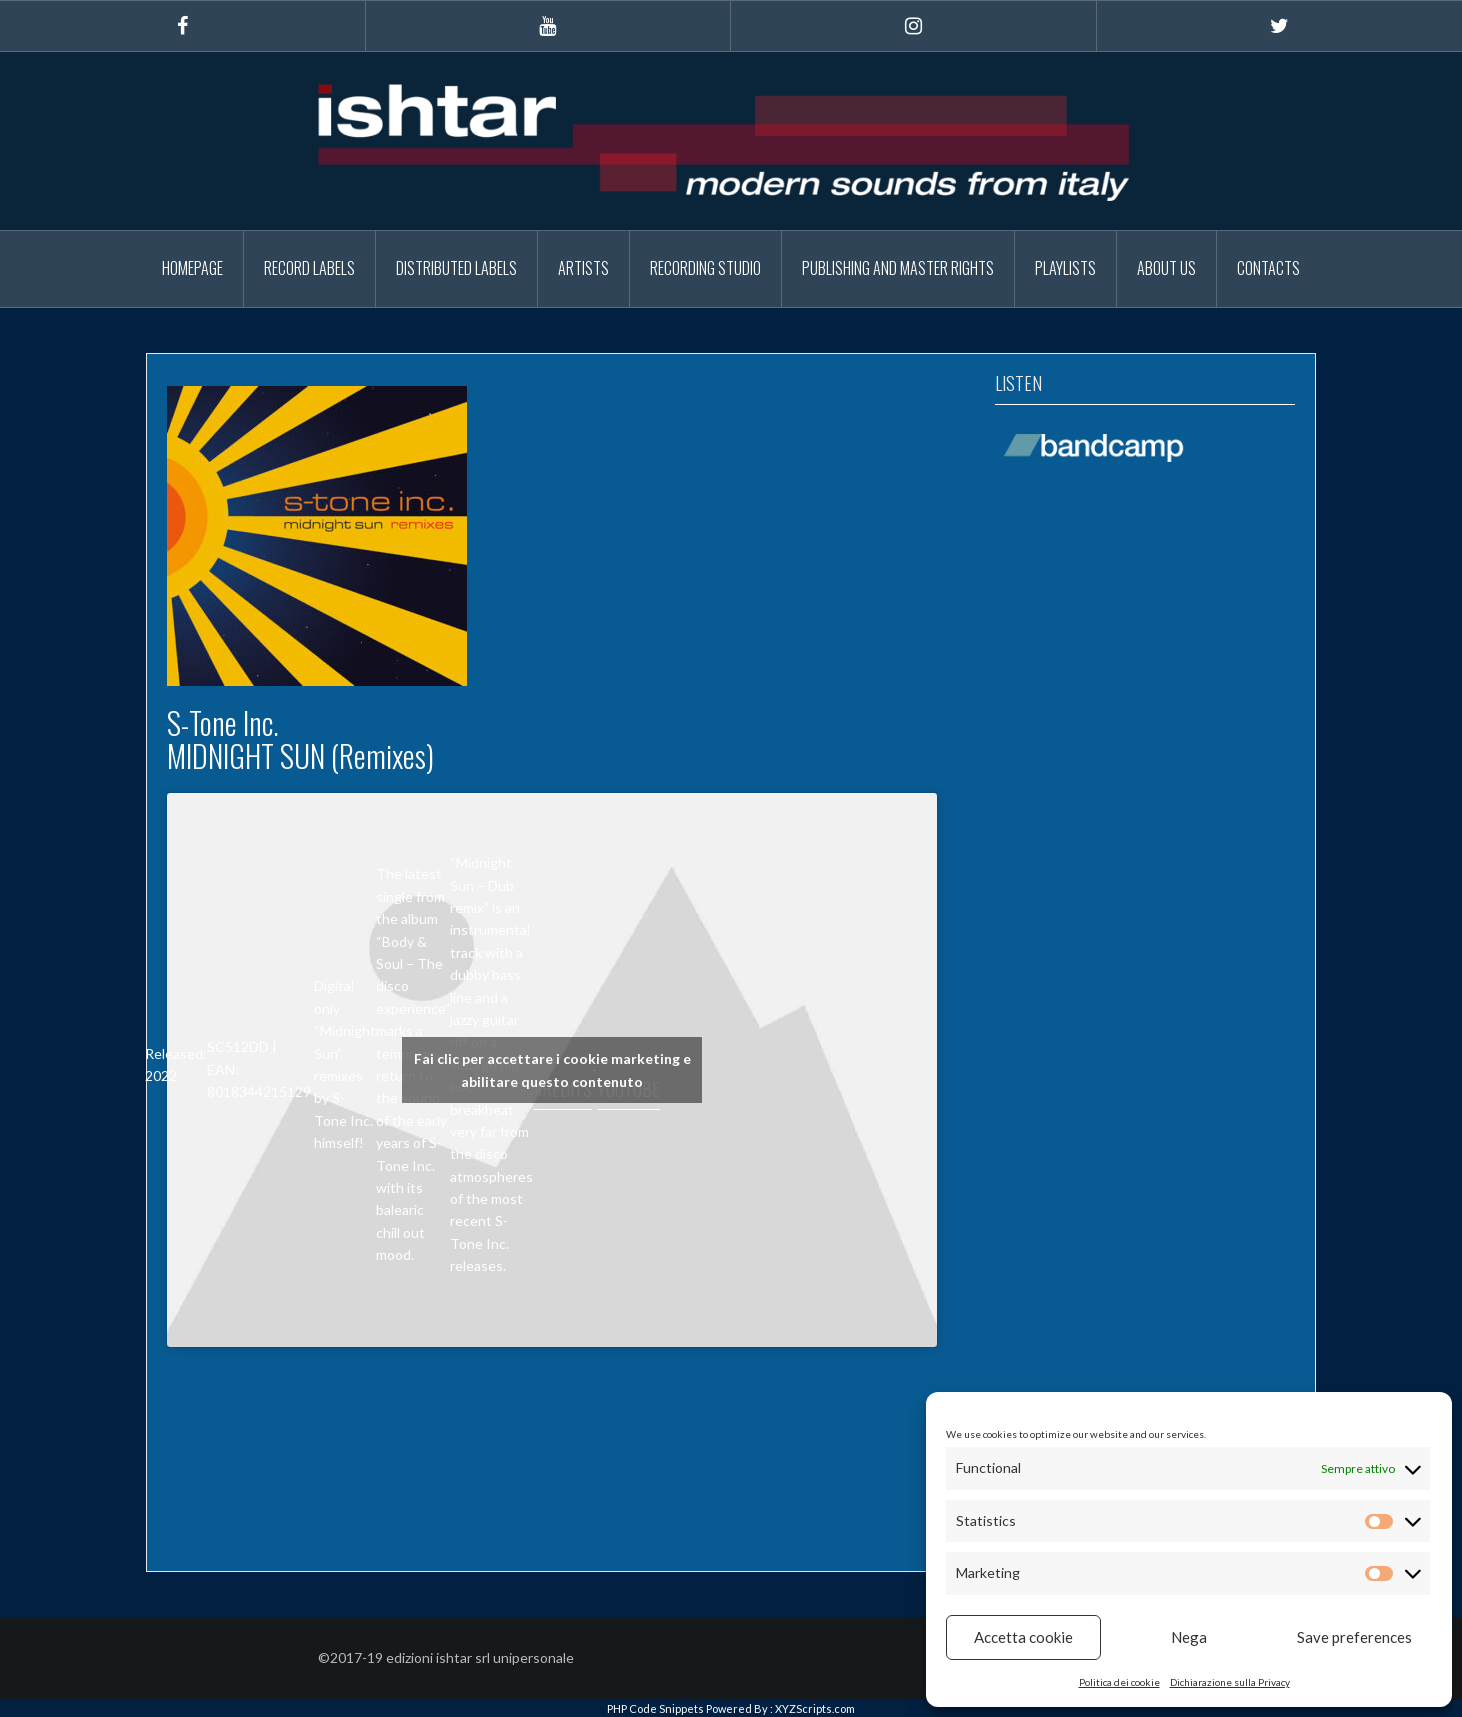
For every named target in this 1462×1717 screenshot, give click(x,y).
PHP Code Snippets (655, 1708)
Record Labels (309, 268)
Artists (583, 268)
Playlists (1065, 268)
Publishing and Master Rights (898, 268)
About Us (1166, 268)
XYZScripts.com (815, 1708)
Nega (1189, 1637)
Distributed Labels (456, 268)
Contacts (1268, 268)
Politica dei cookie (1119, 1682)
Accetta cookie (1023, 1637)
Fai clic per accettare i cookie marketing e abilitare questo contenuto (552, 1070)
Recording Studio (705, 268)
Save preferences (1354, 1637)
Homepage (192, 268)
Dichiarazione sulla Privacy (1230, 1682)
